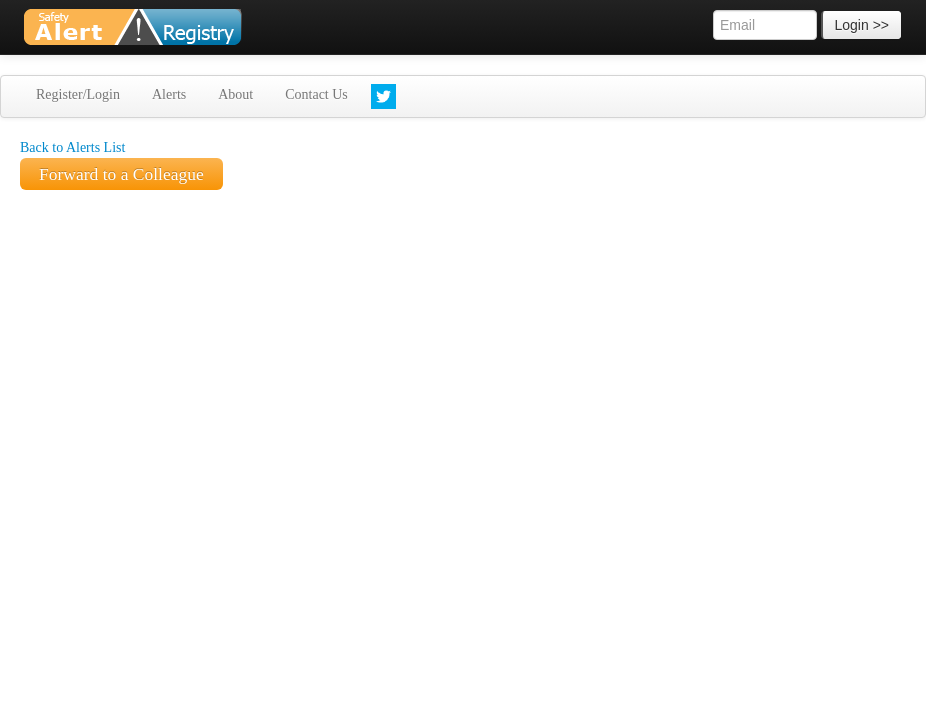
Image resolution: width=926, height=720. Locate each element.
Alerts (169, 94)
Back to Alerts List (72, 147)
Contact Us (316, 94)
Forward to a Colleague (121, 174)
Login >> (862, 25)
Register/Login (78, 94)
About (235, 94)
